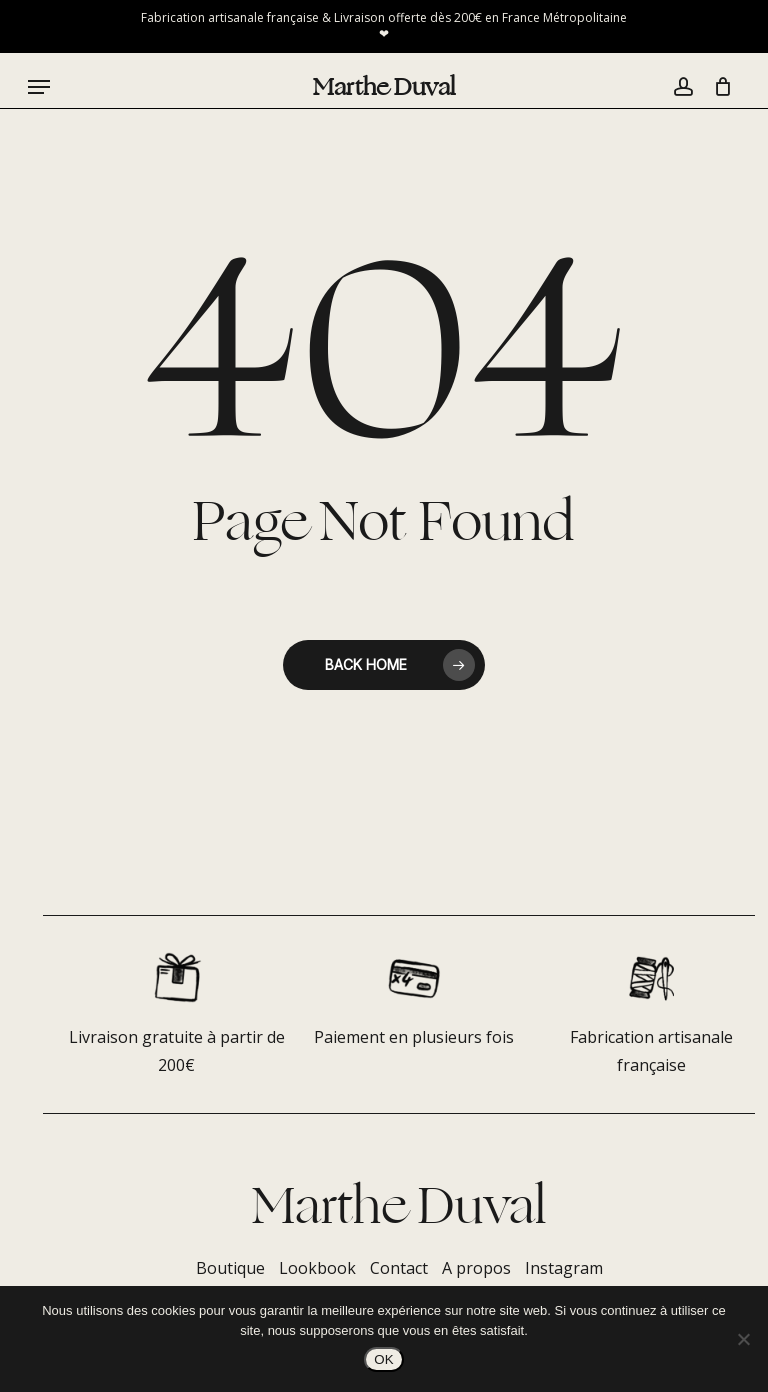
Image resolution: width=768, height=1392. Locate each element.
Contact (399, 1268)
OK (383, 1359)
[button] (39, 87)
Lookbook (317, 1268)
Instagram (564, 1268)
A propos (476, 1268)
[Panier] (717, 87)
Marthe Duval (384, 87)
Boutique (230, 1268)
